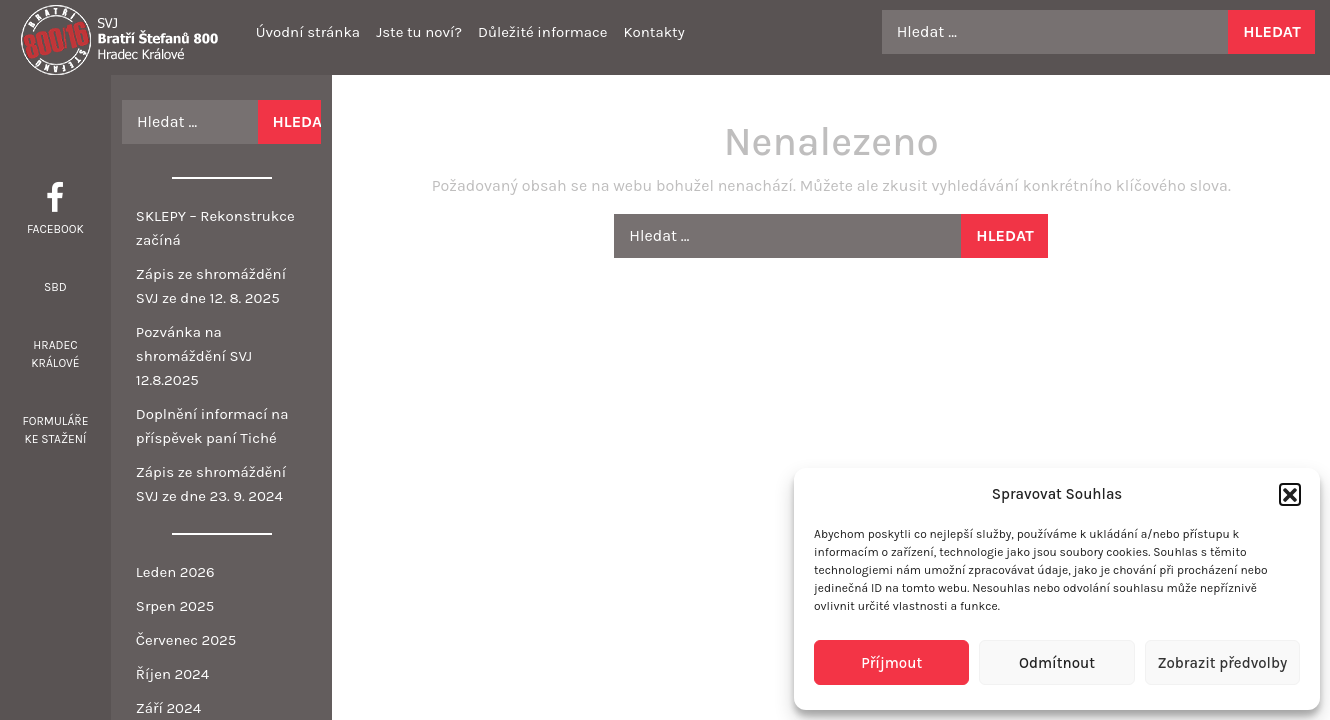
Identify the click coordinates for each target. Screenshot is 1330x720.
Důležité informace (542, 32)
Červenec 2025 (186, 640)
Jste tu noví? (419, 32)
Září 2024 (168, 708)
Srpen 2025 (175, 606)
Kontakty (653, 32)
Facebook (55, 229)
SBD (55, 287)
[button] (1290, 494)
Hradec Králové (55, 354)
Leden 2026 (175, 572)
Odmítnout (1057, 663)
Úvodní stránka (308, 32)
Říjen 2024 (172, 674)
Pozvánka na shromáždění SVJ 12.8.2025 (194, 356)
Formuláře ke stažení (55, 430)
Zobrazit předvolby (1222, 663)
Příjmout (891, 663)
